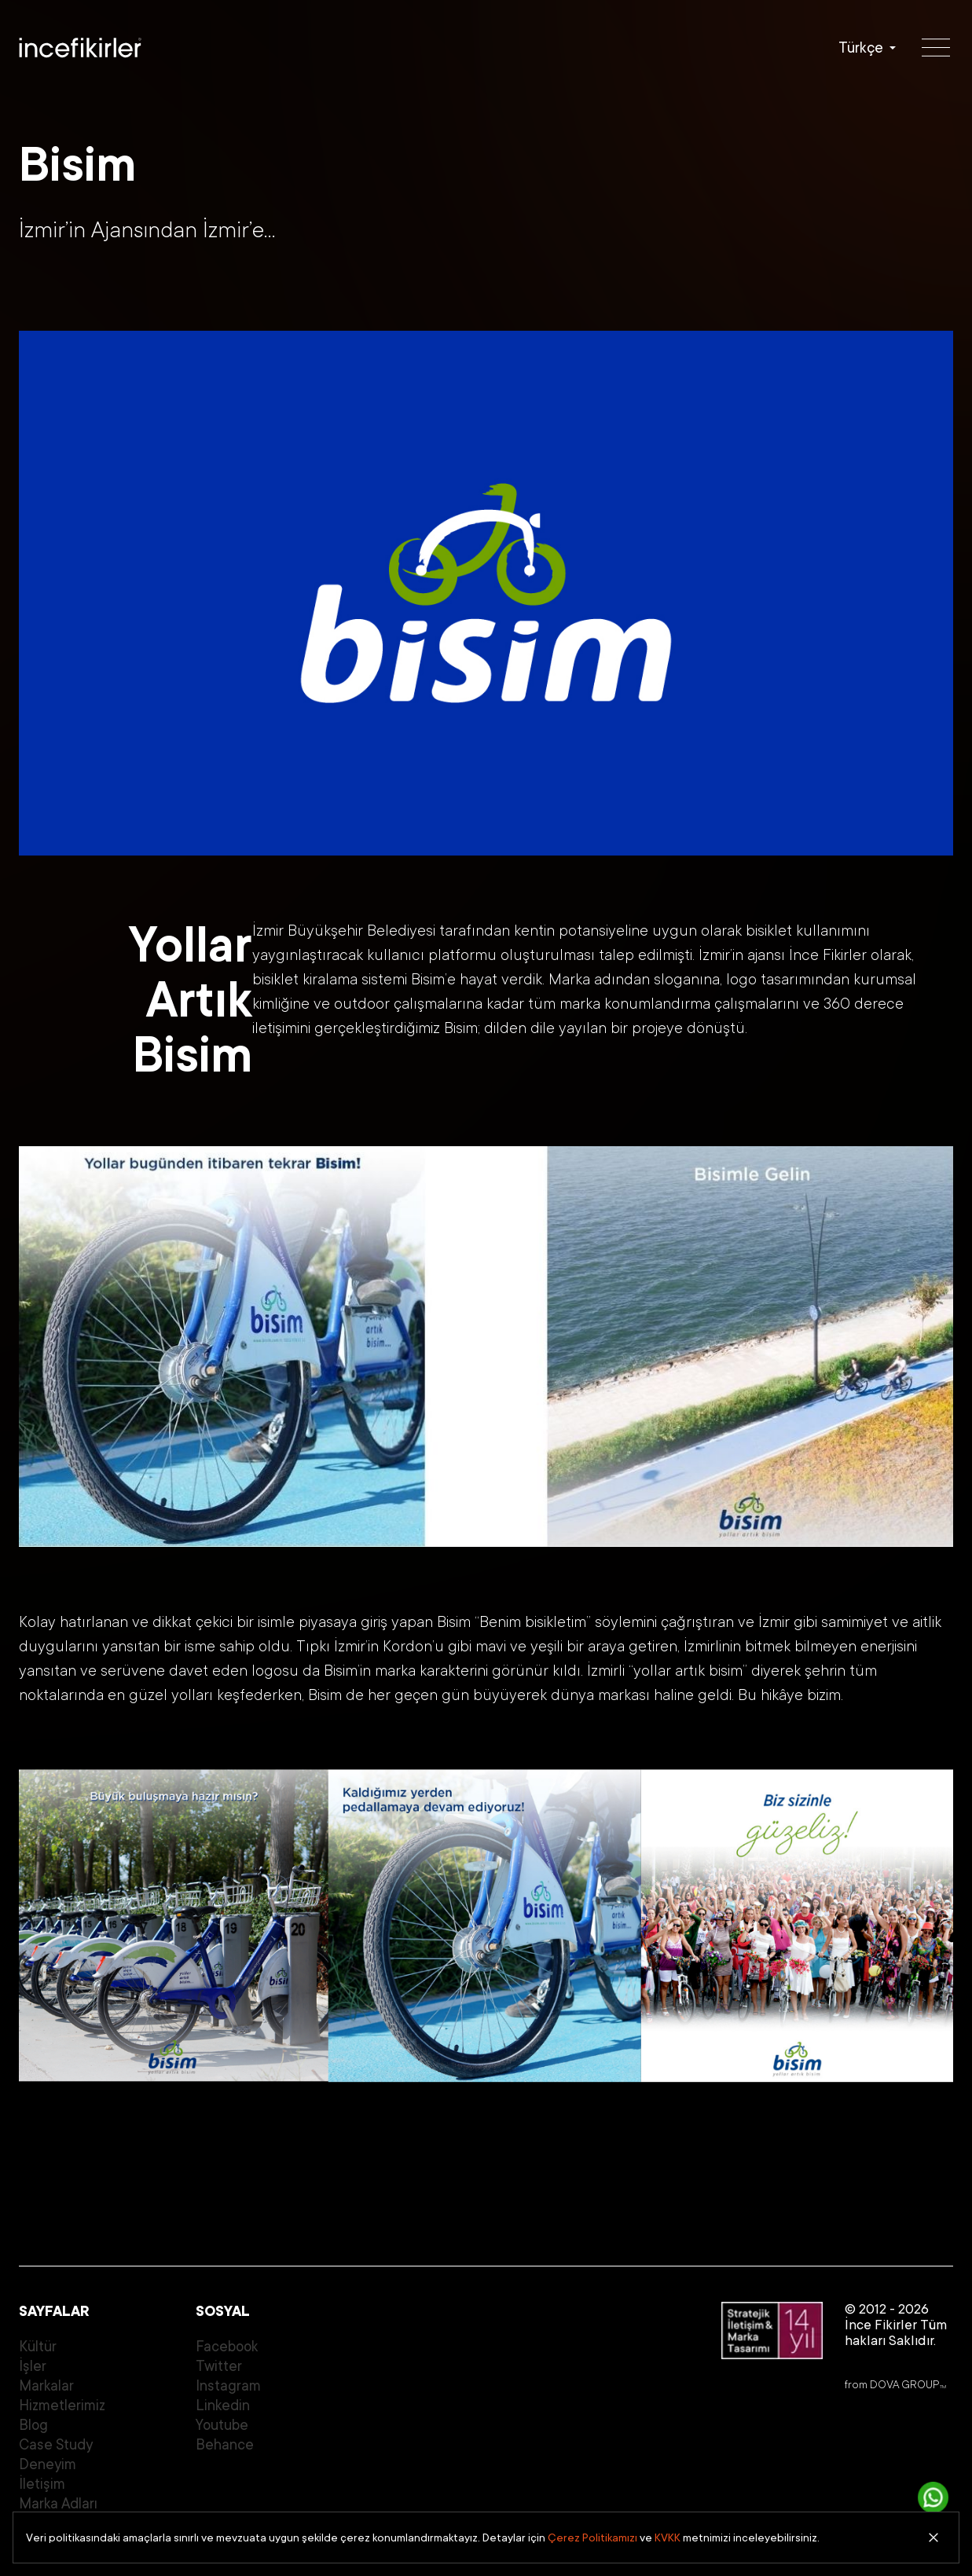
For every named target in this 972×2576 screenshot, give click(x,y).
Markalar (46, 2386)
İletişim (42, 2484)
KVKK (667, 2537)
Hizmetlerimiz (62, 2405)
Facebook (227, 2346)
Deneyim (47, 2464)
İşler (32, 2366)
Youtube (222, 2425)
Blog (33, 2425)
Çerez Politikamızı (592, 2537)
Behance (225, 2445)
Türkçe (860, 48)
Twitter (219, 2366)
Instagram (228, 2386)
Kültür (38, 2346)
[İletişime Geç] (933, 2497)
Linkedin (223, 2405)
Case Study (56, 2445)
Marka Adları (58, 2504)
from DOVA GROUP (895, 2384)
